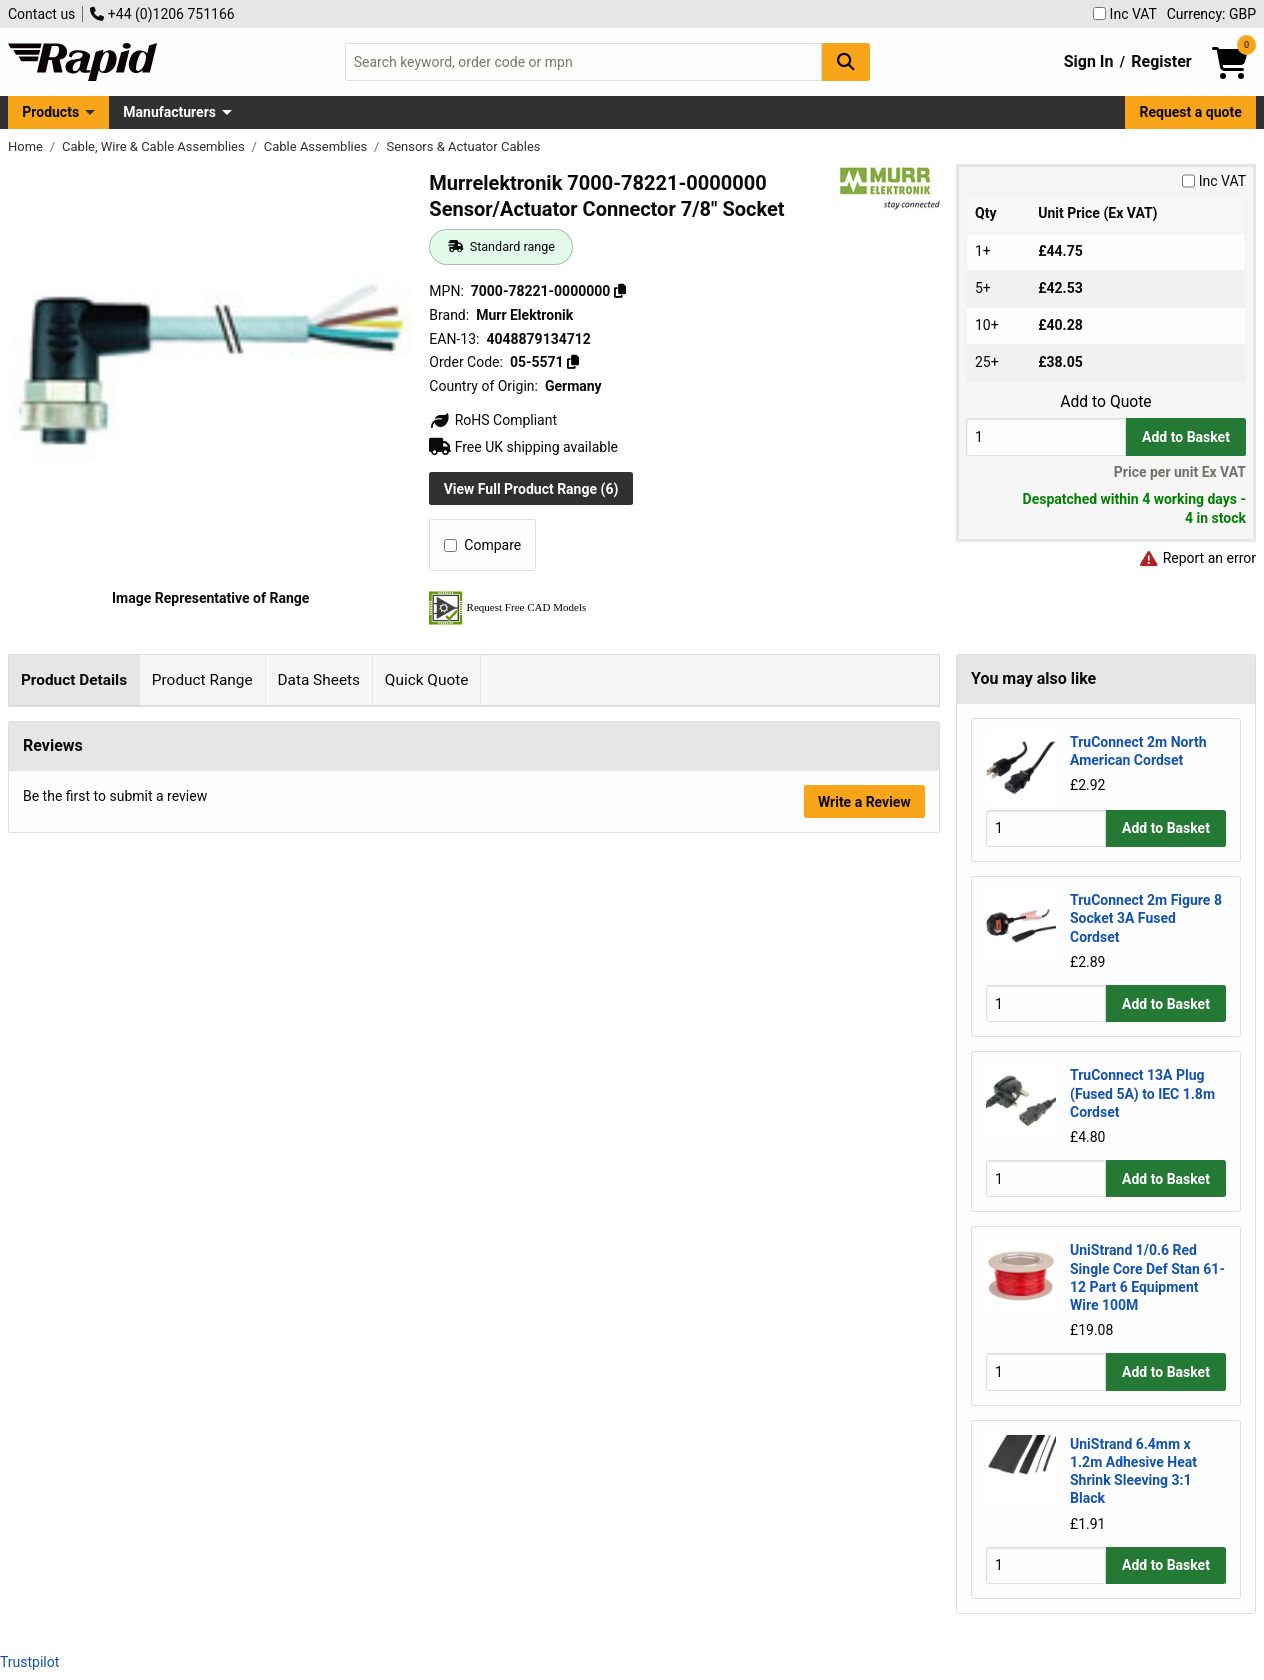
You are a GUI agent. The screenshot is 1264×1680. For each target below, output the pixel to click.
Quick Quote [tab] (427, 680)
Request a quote (1191, 112)
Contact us (41, 14)
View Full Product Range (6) (531, 489)
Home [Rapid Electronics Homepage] (27, 146)
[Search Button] (846, 61)
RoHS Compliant (493, 420)
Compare (482, 545)
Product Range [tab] (202, 680)
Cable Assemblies (317, 146)
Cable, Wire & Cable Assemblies (155, 146)
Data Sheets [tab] (318, 680)
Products (50, 112)
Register (1161, 61)
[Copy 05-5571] (573, 362)
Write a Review (864, 1114)
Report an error (1197, 558)
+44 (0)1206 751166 (162, 14)
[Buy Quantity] (1046, 436)
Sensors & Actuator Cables (463, 146)
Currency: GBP (1211, 14)
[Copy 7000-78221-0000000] (620, 291)
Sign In (1089, 61)
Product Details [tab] (74, 680)
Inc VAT (1125, 14)
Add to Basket (1186, 437)
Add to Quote (1105, 402)
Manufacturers (169, 112)
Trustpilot (29, 1662)
